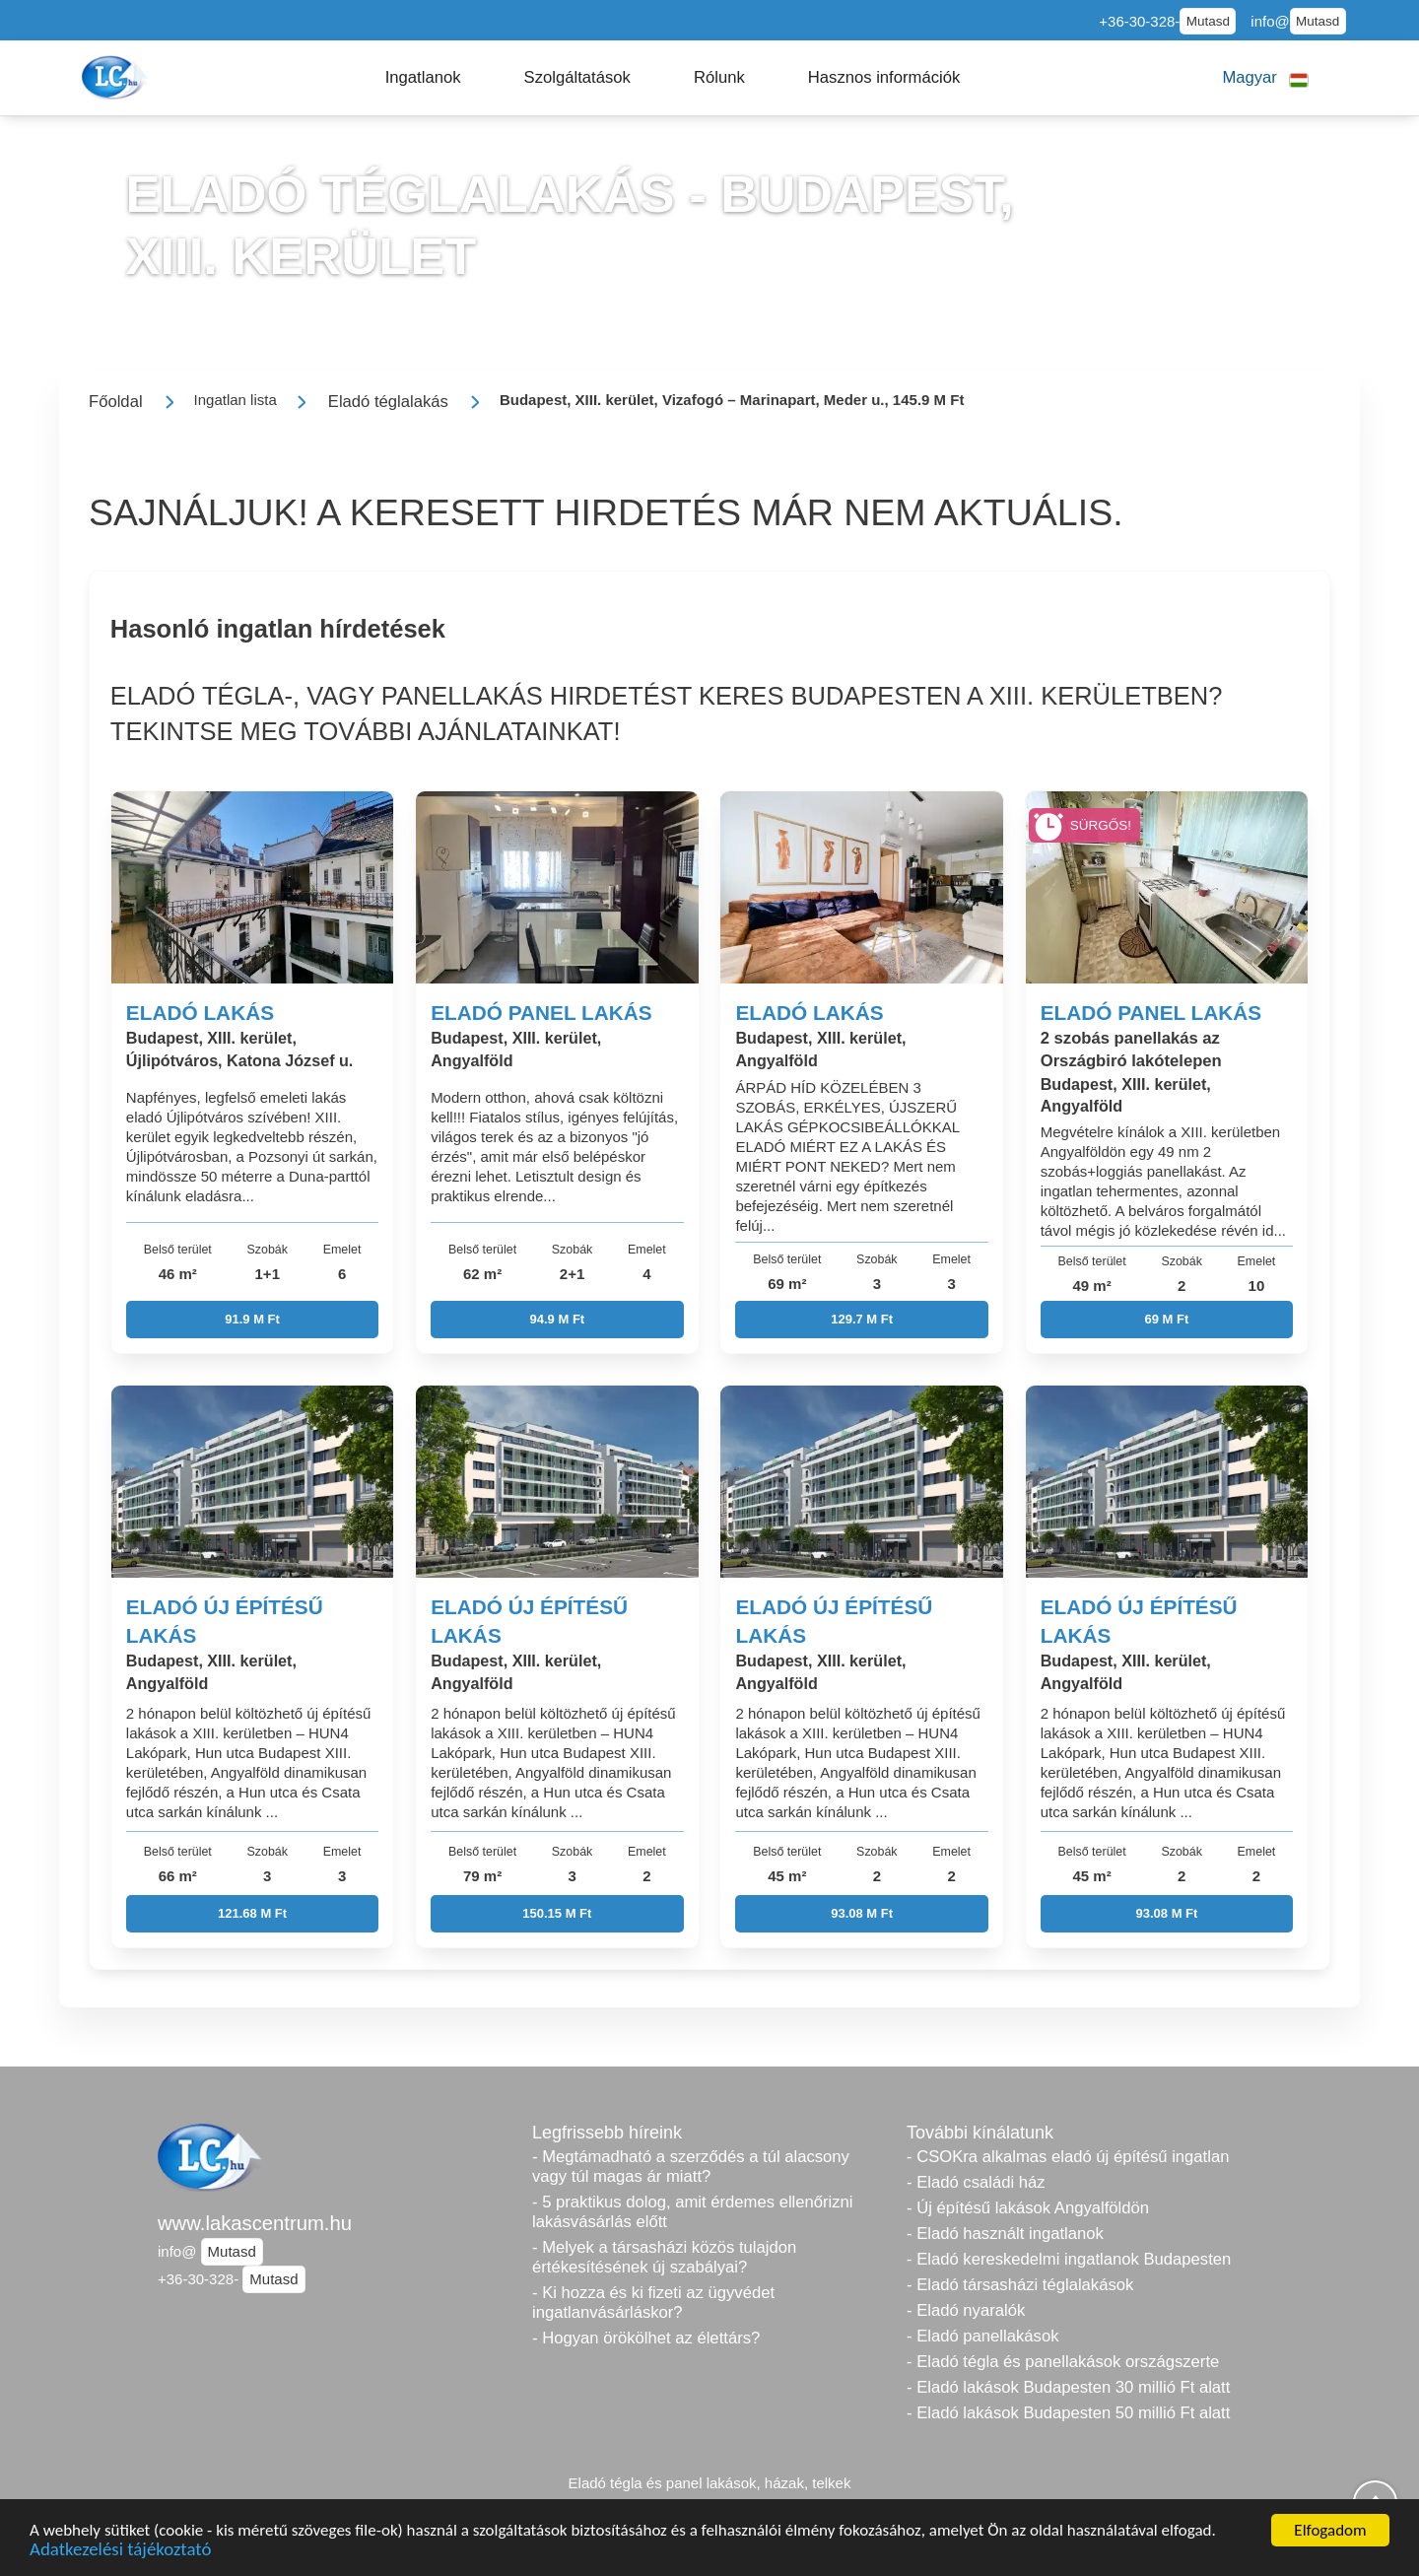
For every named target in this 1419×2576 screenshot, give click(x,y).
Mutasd (1208, 21)
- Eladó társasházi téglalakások (1020, 2284)
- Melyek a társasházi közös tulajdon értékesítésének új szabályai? (664, 2257)
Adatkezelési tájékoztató (120, 2552)
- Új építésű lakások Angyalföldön (1028, 2208)
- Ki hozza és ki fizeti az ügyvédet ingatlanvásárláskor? (653, 2302)
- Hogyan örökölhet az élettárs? (646, 2338)
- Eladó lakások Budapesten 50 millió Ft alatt (1068, 2413)
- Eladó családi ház (976, 2182)
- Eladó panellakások (983, 2336)
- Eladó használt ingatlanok (1005, 2233)
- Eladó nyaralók (966, 2310)
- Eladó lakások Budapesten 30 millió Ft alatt (1068, 2387)
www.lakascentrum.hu (255, 2223)
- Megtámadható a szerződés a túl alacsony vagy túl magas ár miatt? (690, 2166)
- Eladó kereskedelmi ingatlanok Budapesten (1069, 2259)
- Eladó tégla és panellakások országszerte (1063, 2361)
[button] (423, 77)
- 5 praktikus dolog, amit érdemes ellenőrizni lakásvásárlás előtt (692, 2212)
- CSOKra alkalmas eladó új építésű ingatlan (1068, 2156)
